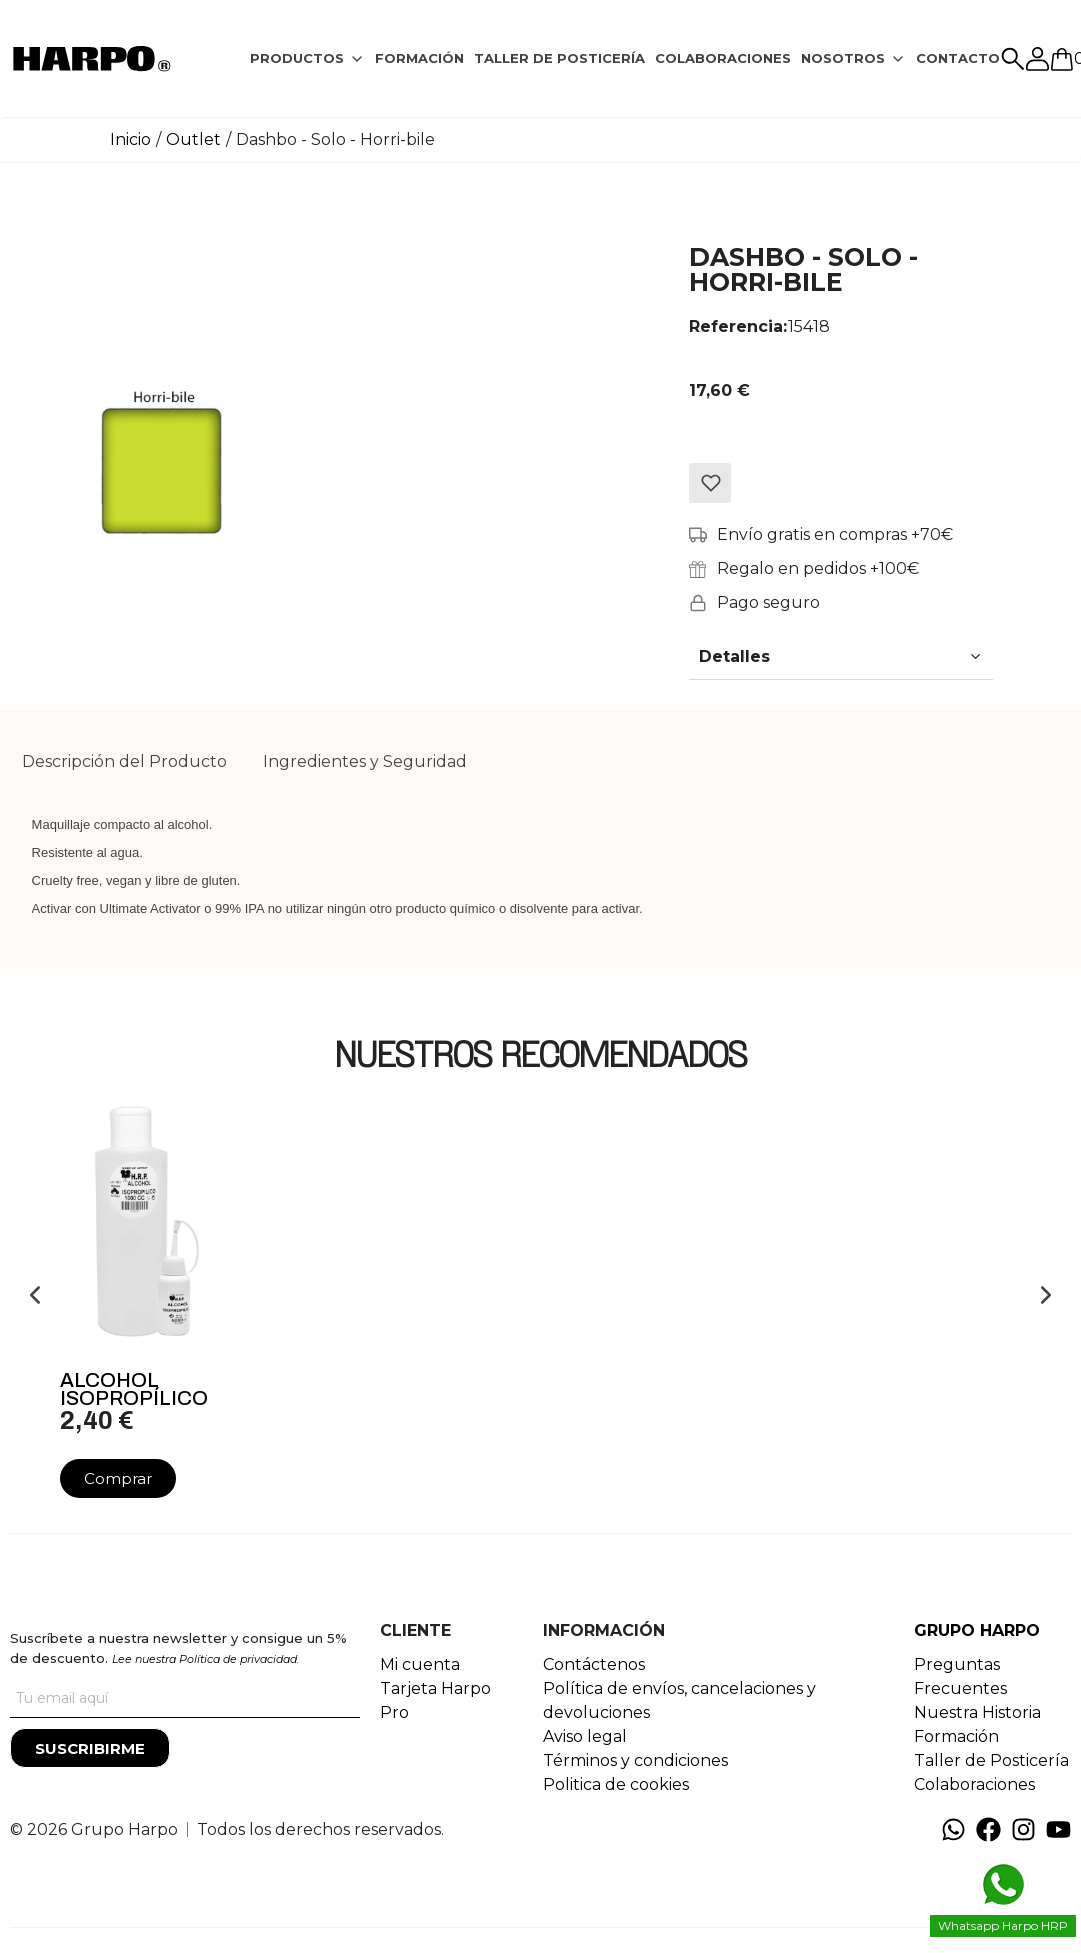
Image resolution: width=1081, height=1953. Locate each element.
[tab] (307, 59)
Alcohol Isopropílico (134, 1389)
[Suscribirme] (90, 1748)
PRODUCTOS (297, 58)
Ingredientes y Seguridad (365, 761)
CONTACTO (958, 58)
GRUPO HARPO (977, 1630)
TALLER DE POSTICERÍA (559, 58)
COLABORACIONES (723, 58)
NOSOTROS (843, 58)
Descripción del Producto (124, 761)
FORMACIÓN (419, 58)
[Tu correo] (185, 1698)
